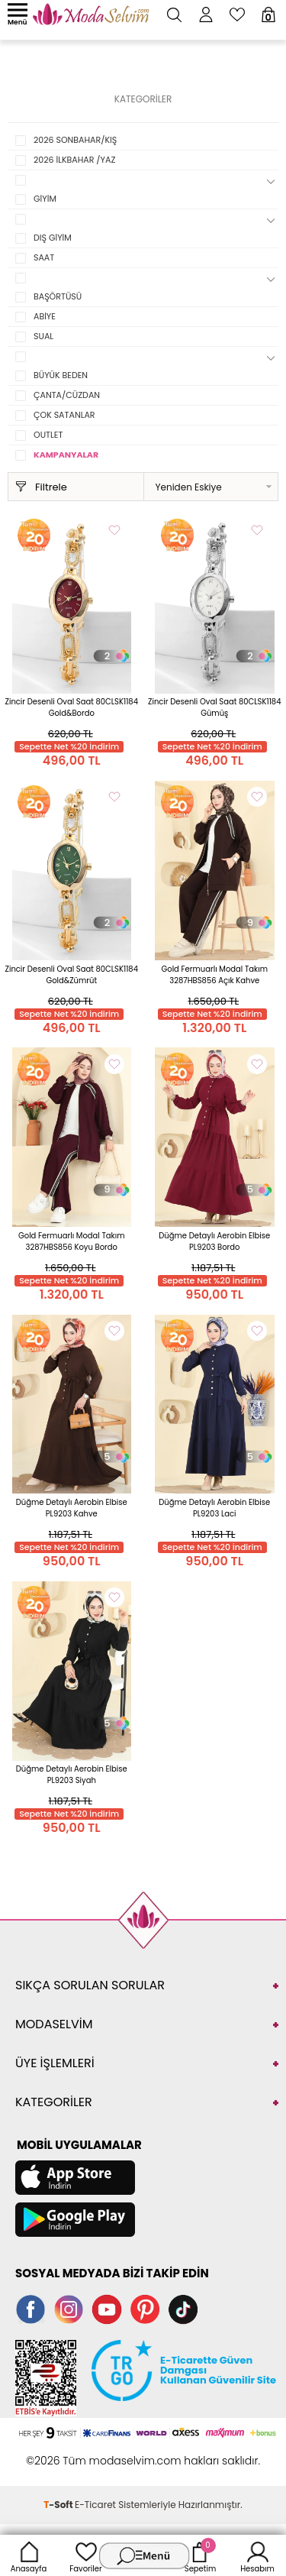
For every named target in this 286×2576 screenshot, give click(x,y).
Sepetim (200, 2555)
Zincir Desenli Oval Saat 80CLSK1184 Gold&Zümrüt (71, 974)
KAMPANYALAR (66, 454)
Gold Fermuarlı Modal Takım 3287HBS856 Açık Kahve (214, 974)
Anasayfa (29, 2555)
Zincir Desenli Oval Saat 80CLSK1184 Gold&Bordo (71, 707)
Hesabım (257, 2555)
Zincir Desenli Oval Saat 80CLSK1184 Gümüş (214, 707)
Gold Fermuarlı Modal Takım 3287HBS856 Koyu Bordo (71, 1241)
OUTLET (48, 435)
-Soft (59, 2504)
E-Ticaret (95, 2504)
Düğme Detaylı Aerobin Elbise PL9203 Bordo (214, 1241)
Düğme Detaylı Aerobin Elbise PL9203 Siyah (71, 1774)
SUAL (43, 336)
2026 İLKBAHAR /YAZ (74, 160)
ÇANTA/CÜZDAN (67, 395)
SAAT (44, 257)
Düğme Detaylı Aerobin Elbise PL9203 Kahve (71, 1508)
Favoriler (85, 2555)
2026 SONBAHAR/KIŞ (75, 140)
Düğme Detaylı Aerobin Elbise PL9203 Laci (214, 1508)
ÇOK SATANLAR (64, 415)
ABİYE (45, 316)
